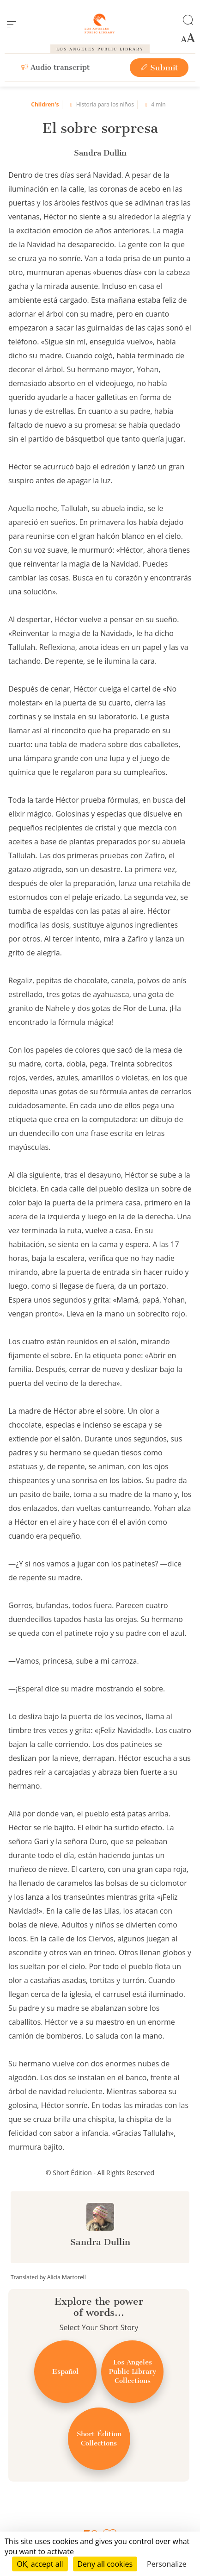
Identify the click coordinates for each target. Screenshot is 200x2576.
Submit (159, 67)
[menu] (11, 24)
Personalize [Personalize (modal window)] (167, 2564)
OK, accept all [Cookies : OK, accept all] (40, 2564)
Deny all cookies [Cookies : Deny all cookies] (105, 2564)
